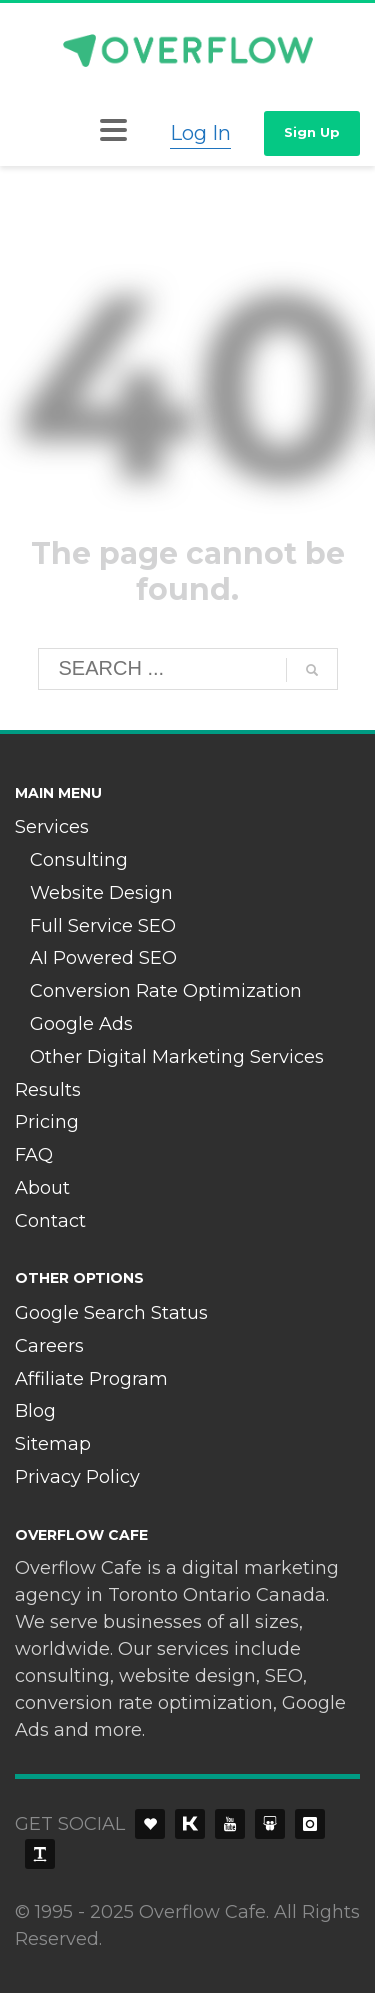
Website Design (101, 893)
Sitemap (53, 1444)
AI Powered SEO (103, 958)
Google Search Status (111, 1313)
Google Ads (81, 1024)
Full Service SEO (103, 926)
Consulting (79, 860)
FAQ (34, 1155)
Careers (49, 1346)
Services (52, 827)
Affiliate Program (91, 1379)
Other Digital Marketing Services (177, 1057)
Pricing (47, 1122)
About (42, 1188)
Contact (50, 1221)
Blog (35, 1411)
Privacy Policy (77, 1477)
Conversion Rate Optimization (166, 991)
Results (48, 1090)
